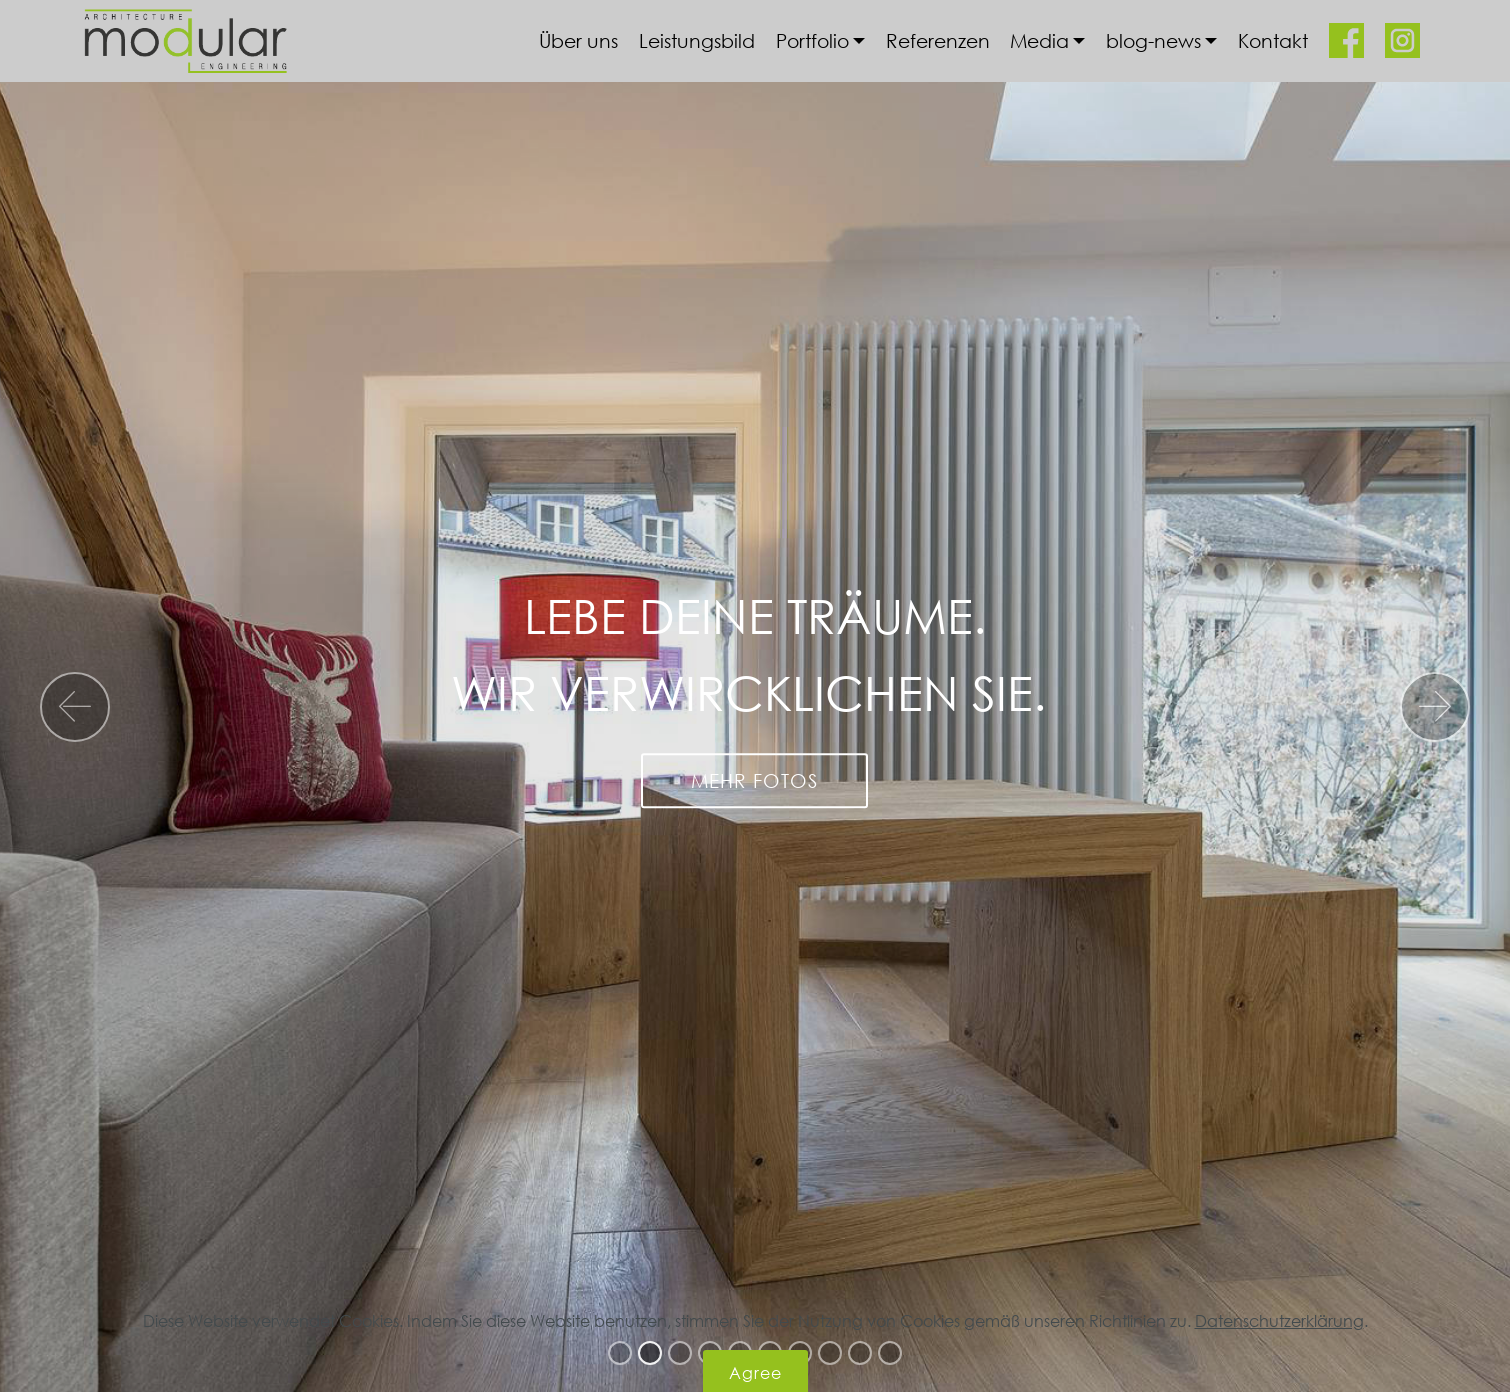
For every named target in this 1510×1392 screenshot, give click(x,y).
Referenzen (938, 40)
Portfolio (812, 40)
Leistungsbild (697, 40)
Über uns (578, 40)
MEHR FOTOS (754, 780)
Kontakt (1273, 40)
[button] (75, 707)
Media (1039, 40)
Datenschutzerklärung (1279, 1340)
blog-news (1153, 40)
